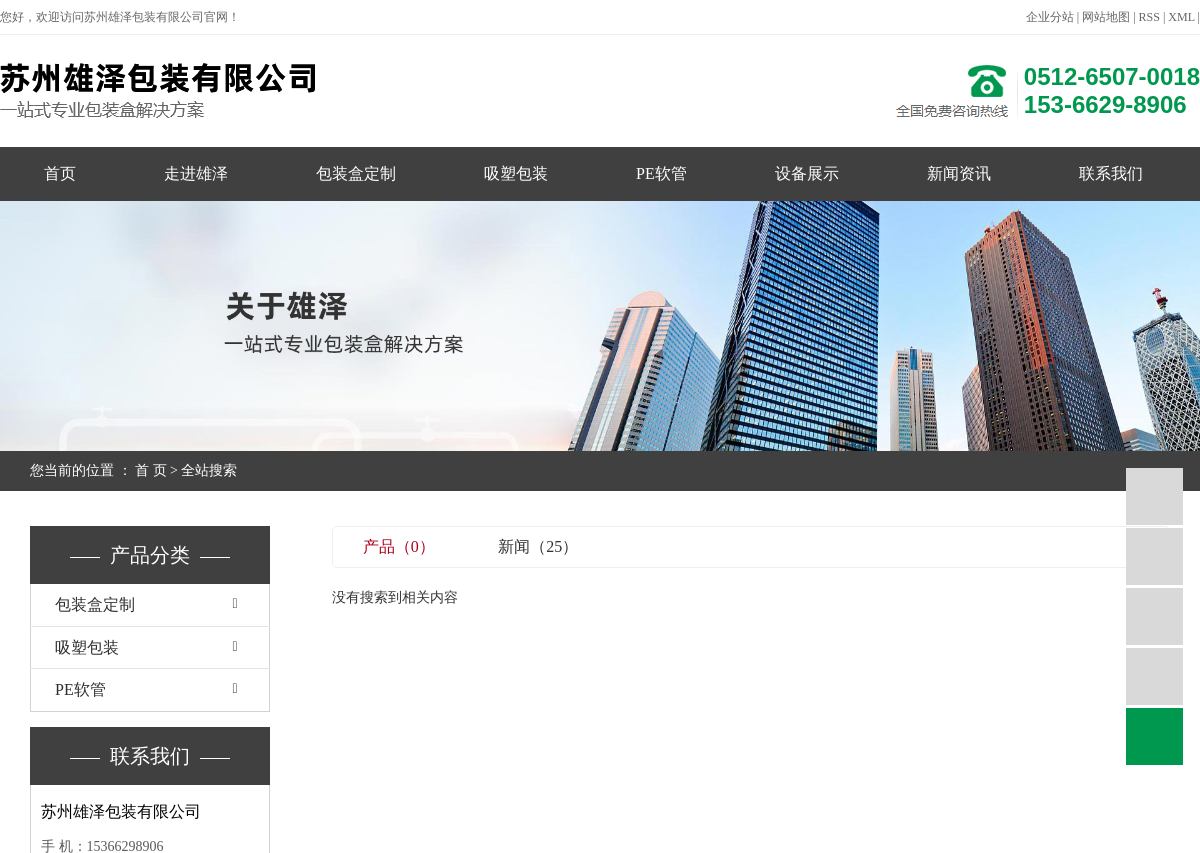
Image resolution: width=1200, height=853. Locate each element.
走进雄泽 (196, 173)
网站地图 (1106, 17)
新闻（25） (538, 546)
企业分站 (1050, 17)
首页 (60, 173)
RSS (1149, 17)
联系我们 (1111, 173)
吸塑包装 (516, 173)
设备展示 (807, 173)
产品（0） (399, 546)
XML (1181, 17)
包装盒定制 (356, 173)
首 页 (151, 470)
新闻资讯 (959, 173)
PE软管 (661, 173)
